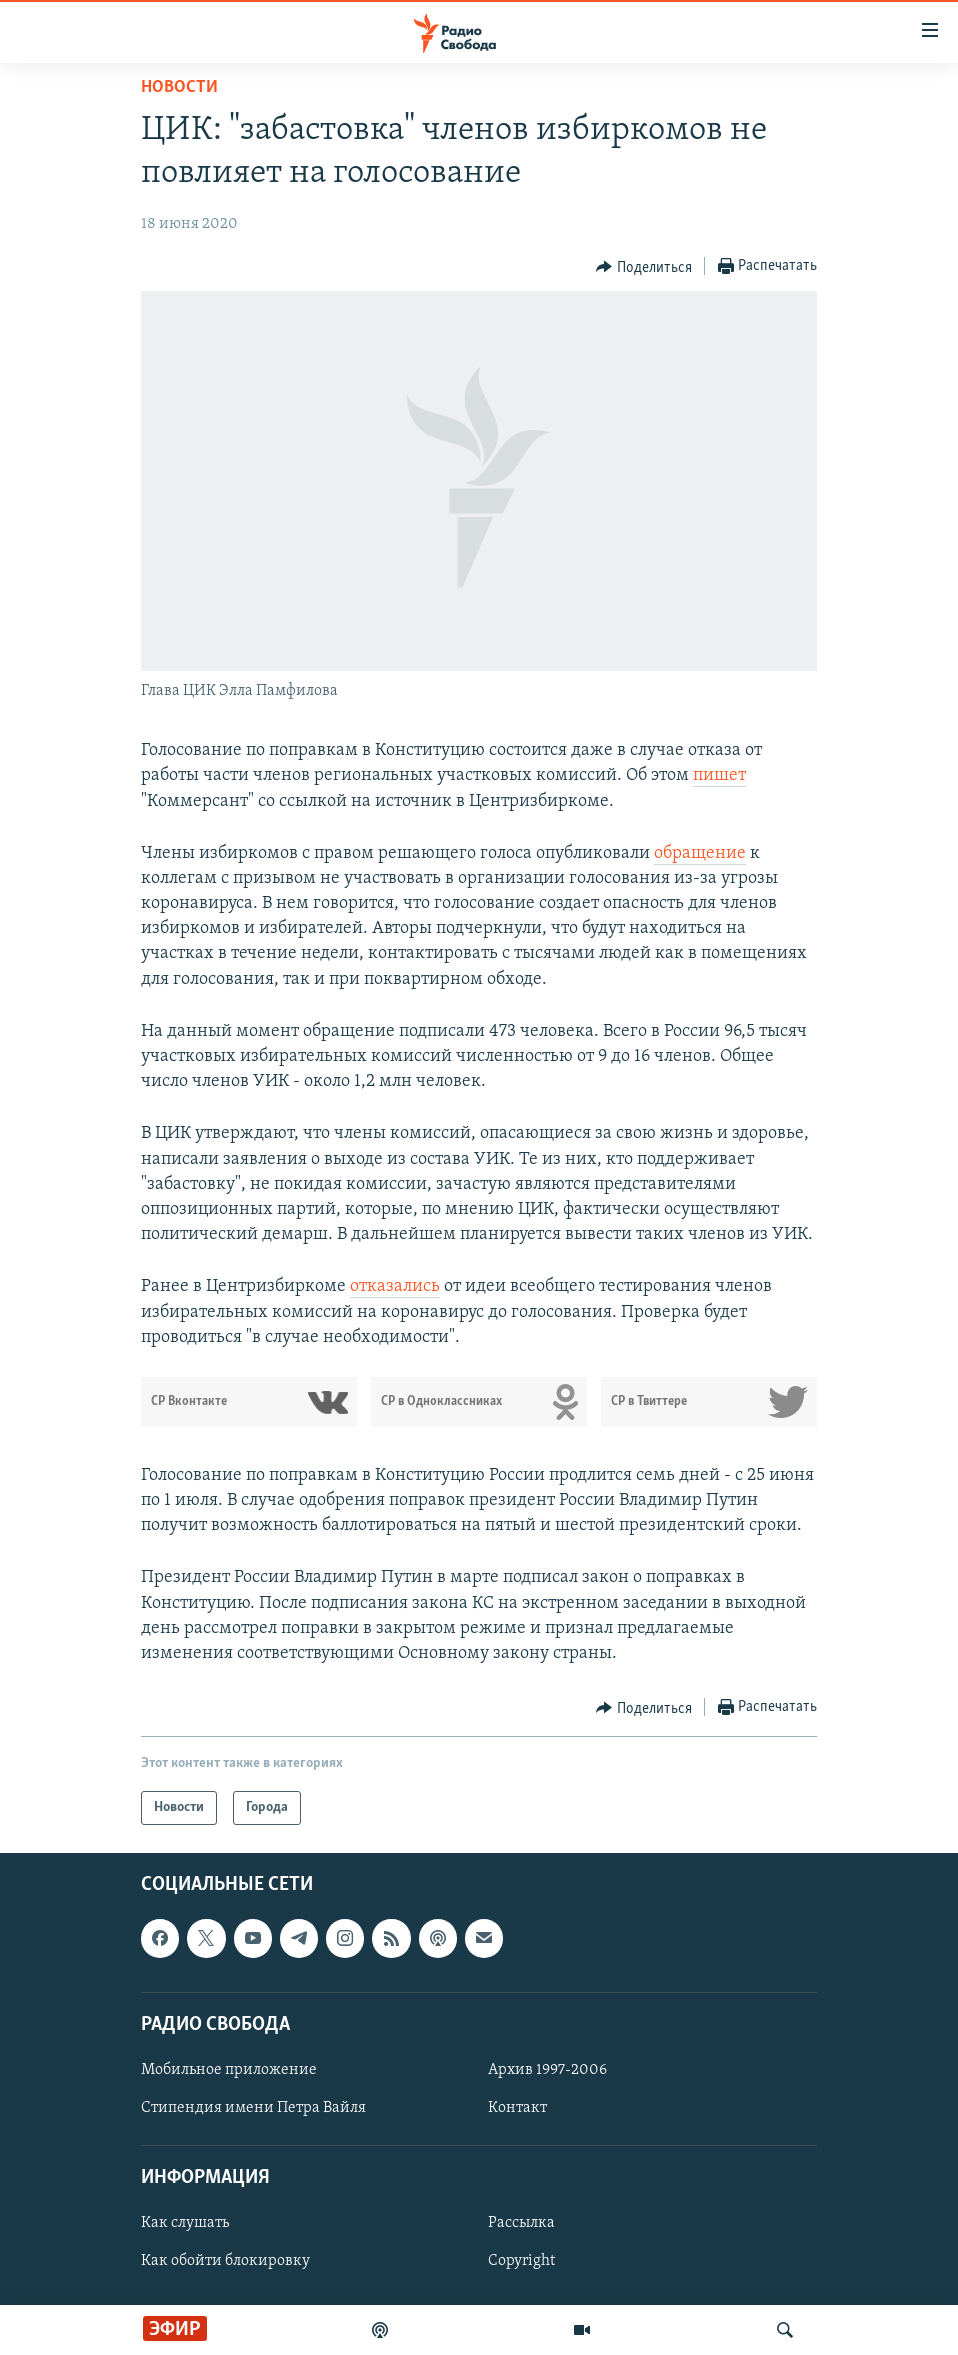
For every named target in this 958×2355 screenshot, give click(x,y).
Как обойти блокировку (225, 2262)
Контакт (517, 2108)
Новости (179, 87)
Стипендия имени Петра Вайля (253, 2108)
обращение (700, 853)
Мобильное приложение (229, 2070)
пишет (719, 775)
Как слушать (185, 2224)
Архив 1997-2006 (547, 2070)
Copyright (521, 2262)
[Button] (644, 267)
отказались (395, 1286)
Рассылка (521, 2224)
